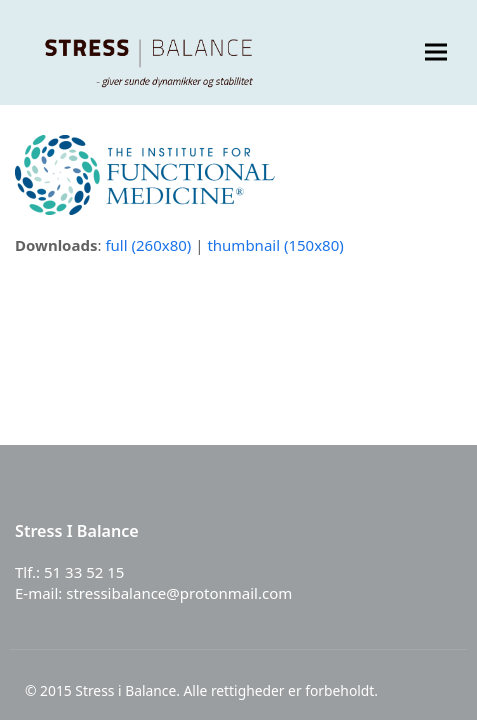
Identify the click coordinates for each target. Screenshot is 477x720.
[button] (436, 52)
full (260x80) (148, 245)
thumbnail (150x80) (275, 245)
